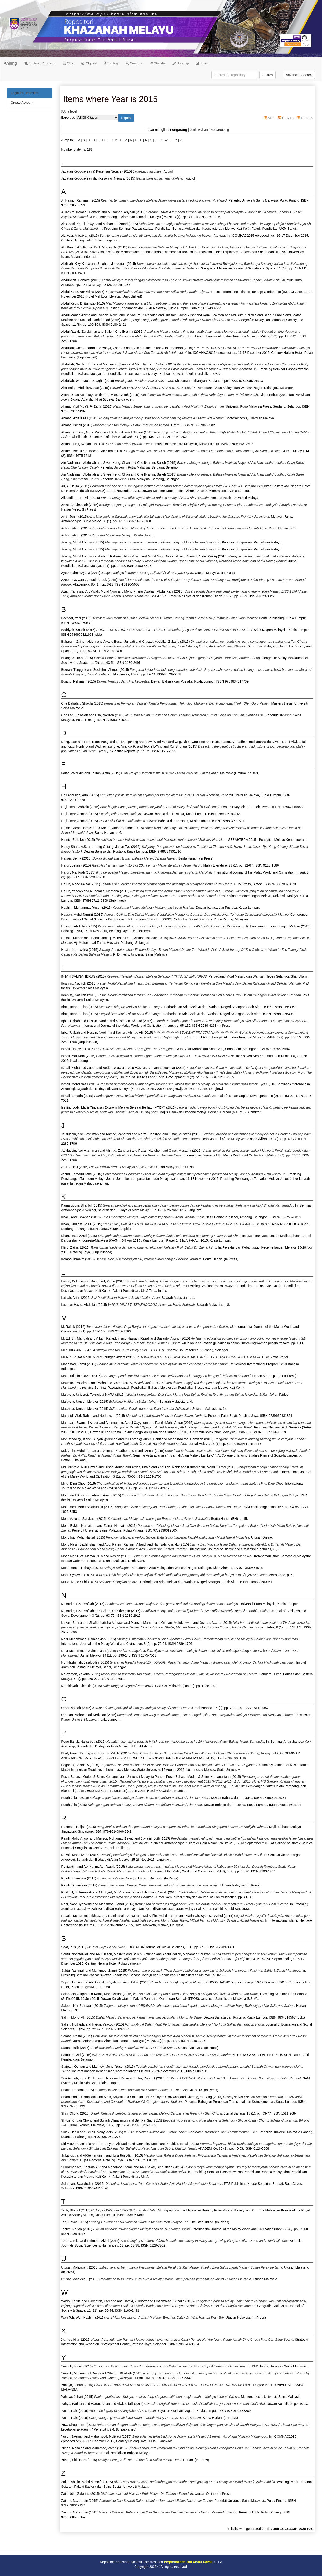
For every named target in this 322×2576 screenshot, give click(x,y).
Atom (271, 118)
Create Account (22, 102)
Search (267, 75)
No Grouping (219, 130)
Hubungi (180, 63)
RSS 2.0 (307, 118)
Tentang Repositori (40, 63)
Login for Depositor (24, 93)
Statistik (157, 63)
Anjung (10, 63)
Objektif (89, 63)
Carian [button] (134, 63)
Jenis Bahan (199, 130)
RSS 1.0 (288, 118)
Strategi (111, 63)
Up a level (69, 111)
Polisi (202, 63)
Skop (68, 63)
